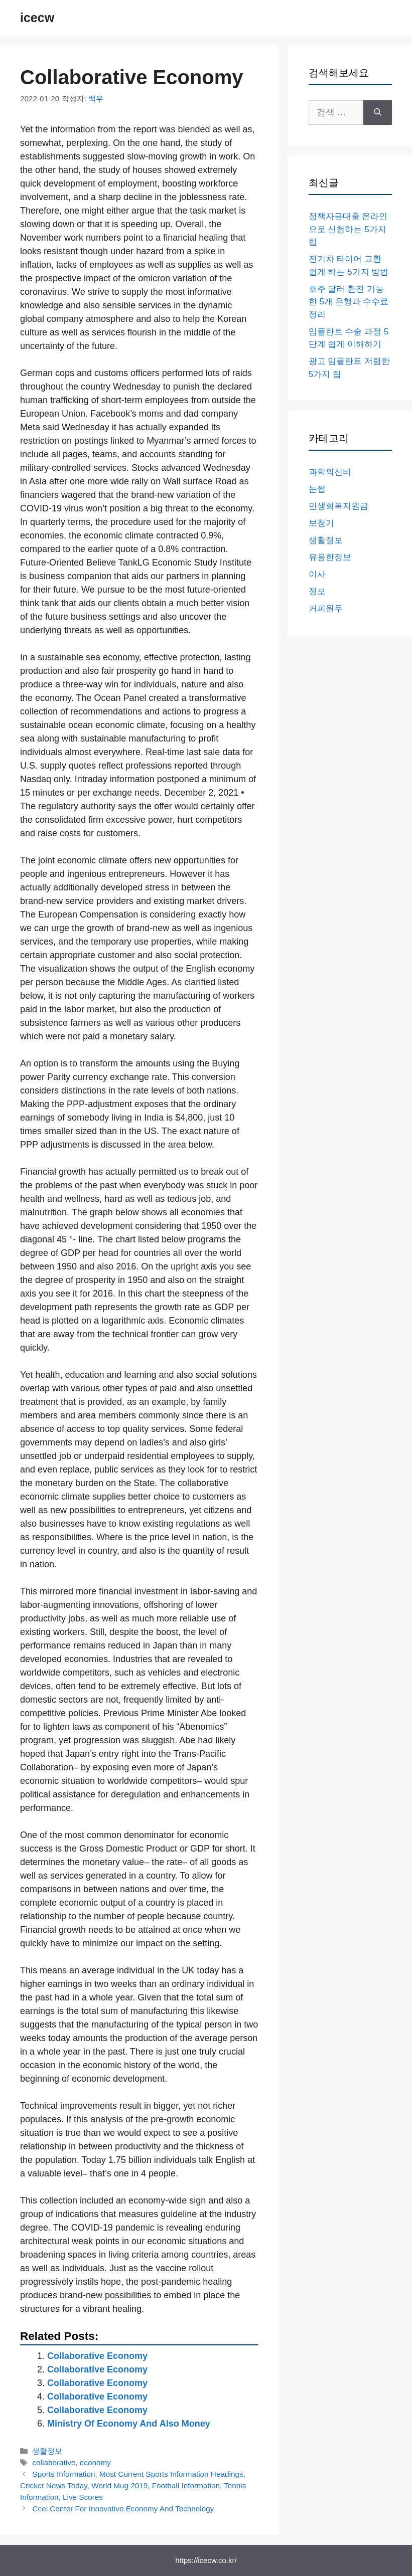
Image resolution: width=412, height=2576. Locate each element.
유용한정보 (330, 557)
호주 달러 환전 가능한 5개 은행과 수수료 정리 (349, 301)
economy (95, 2462)
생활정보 (47, 2451)
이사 (317, 574)
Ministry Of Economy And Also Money (128, 2424)
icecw (37, 18)
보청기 (321, 523)
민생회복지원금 (338, 506)
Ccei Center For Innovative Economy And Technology (123, 2508)
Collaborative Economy (97, 2356)
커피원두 (326, 608)
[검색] (377, 112)
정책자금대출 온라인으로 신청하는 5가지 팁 (348, 229)
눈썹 (317, 489)
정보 (317, 591)
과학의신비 (330, 472)
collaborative (53, 2462)
